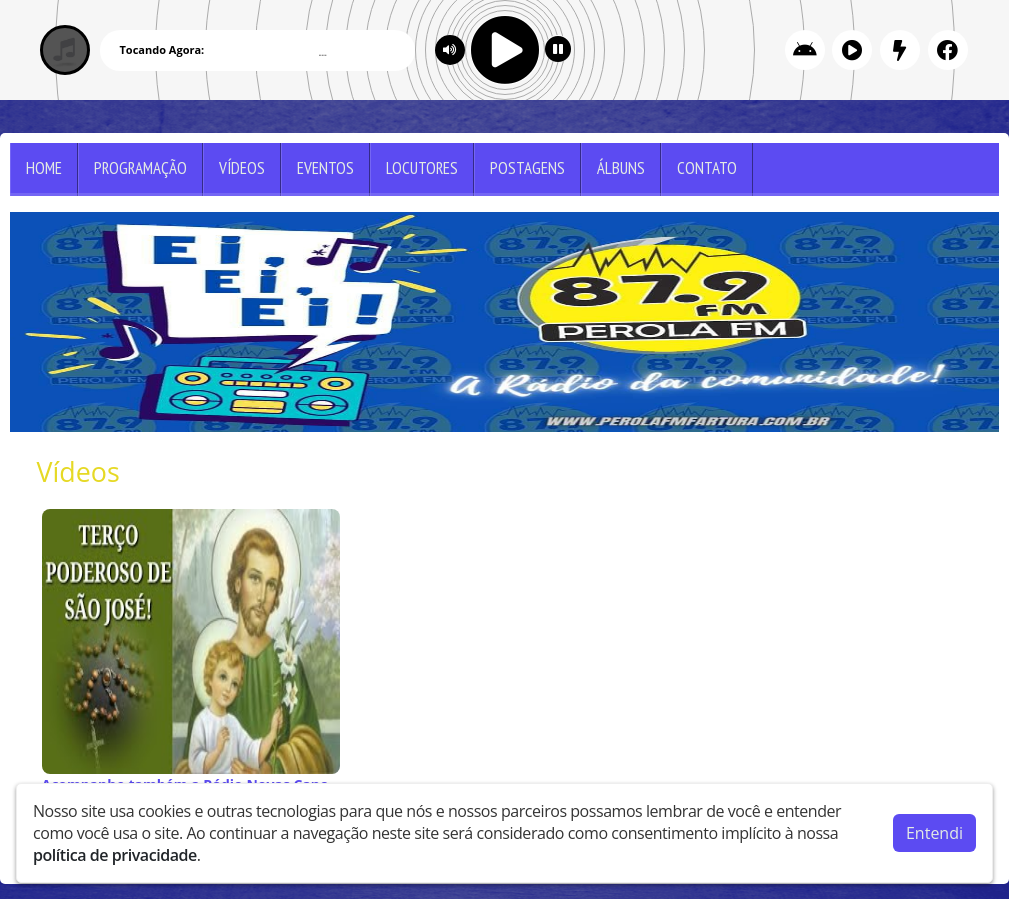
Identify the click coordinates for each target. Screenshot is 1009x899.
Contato (707, 168)
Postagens (527, 168)
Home (44, 168)
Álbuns (621, 168)
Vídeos (242, 168)
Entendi (934, 832)
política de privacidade (115, 854)
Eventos (325, 168)
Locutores (422, 168)
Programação (140, 168)
